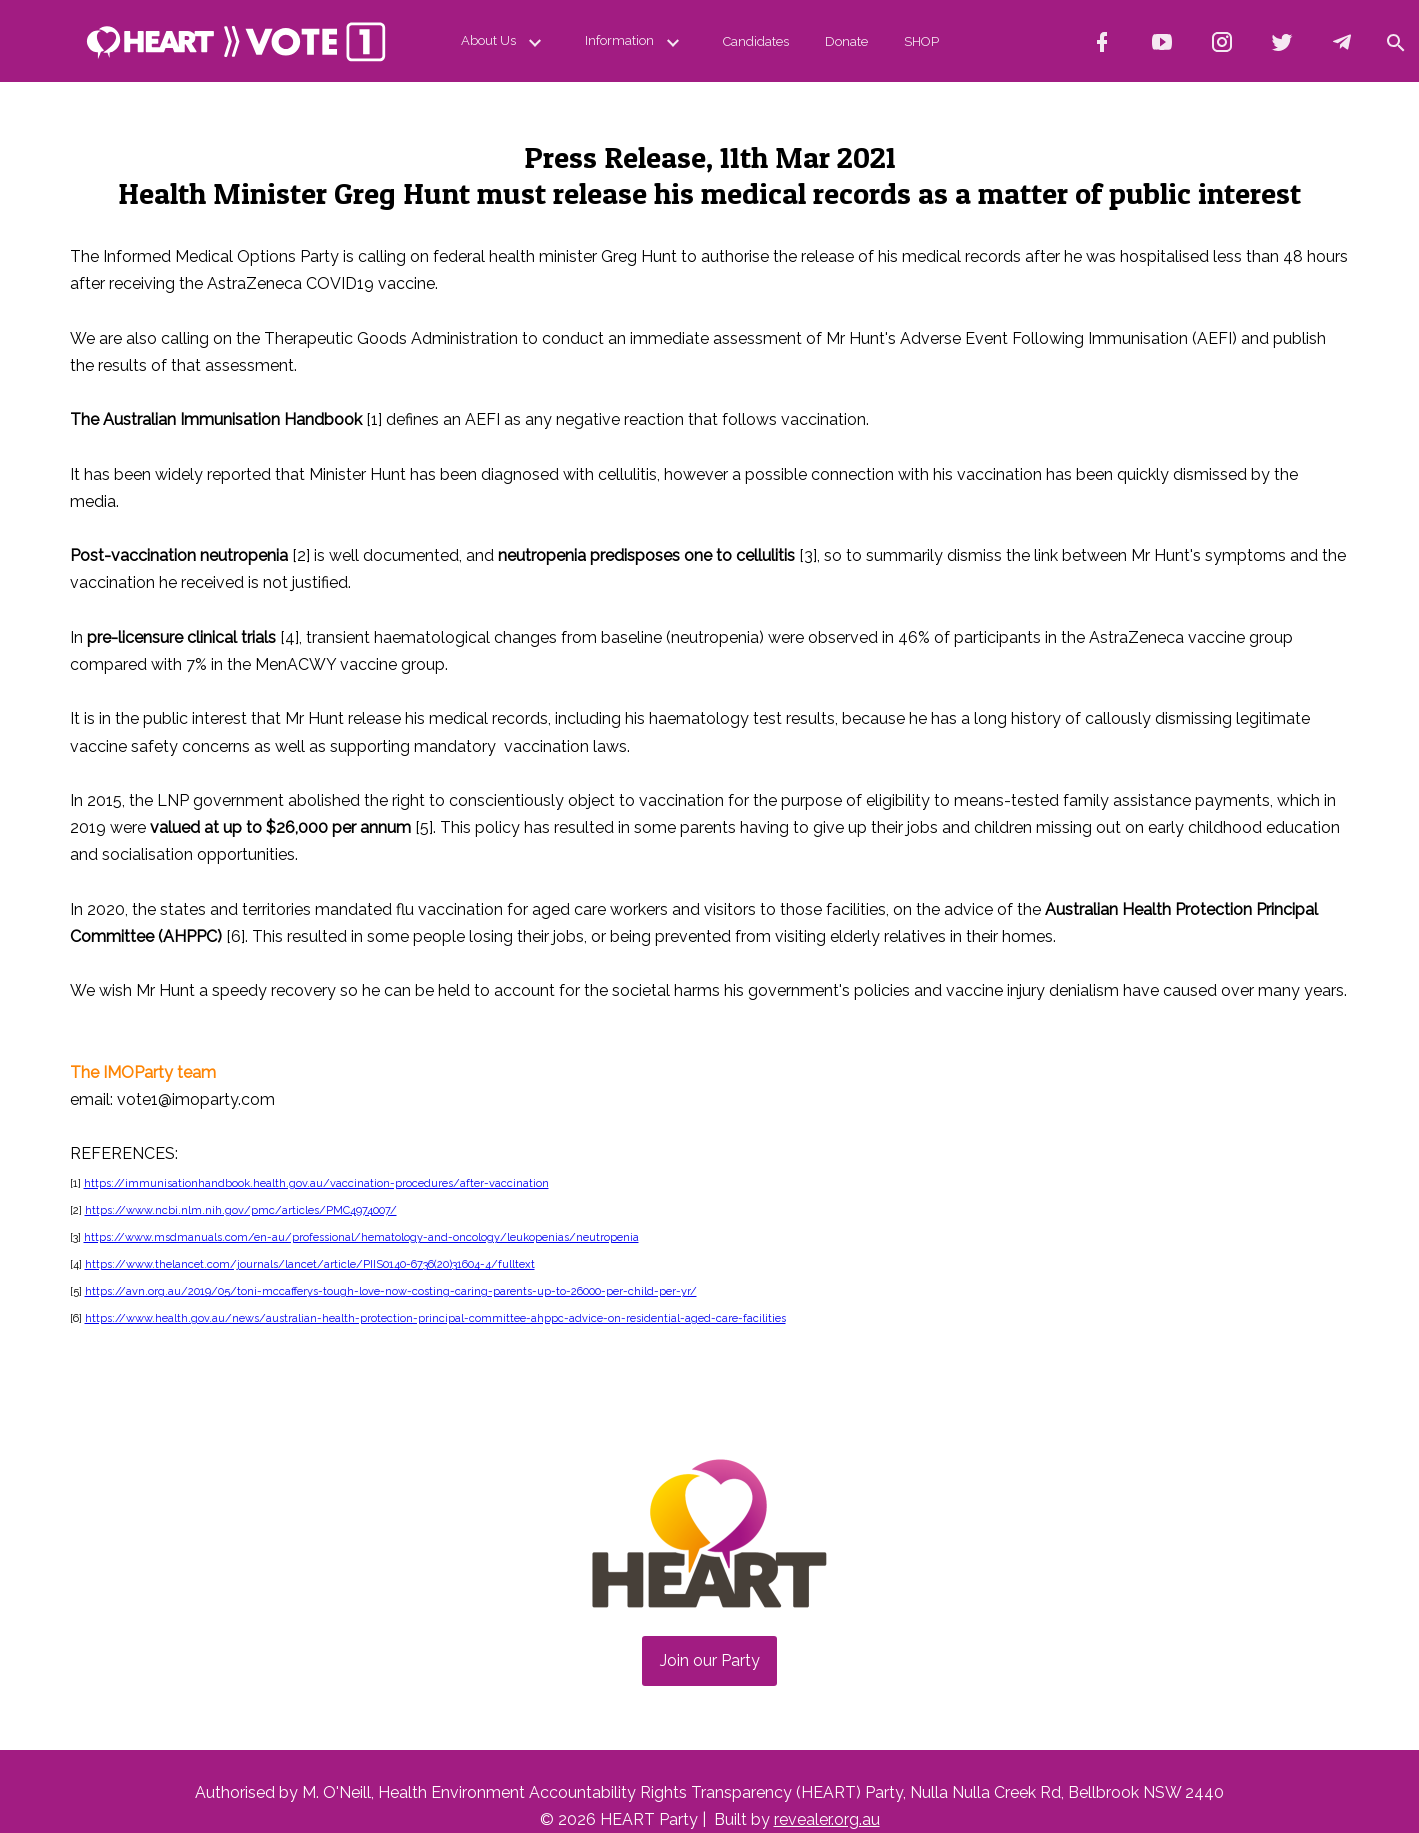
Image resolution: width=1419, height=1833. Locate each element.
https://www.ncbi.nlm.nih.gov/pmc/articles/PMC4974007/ (241, 1210)
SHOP (921, 41)
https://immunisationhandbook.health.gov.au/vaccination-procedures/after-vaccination (316, 1183)
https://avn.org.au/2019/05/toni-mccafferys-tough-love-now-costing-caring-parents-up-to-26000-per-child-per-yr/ (391, 1291)
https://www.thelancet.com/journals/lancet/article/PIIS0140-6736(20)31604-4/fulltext (310, 1264)
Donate (846, 41)
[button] (1395, 41)
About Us (505, 41)
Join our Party (710, 1660)
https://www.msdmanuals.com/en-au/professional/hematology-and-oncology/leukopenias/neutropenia (361, 1237)
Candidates (756, 41)
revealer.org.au (827, 1819)
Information (636, 41)
